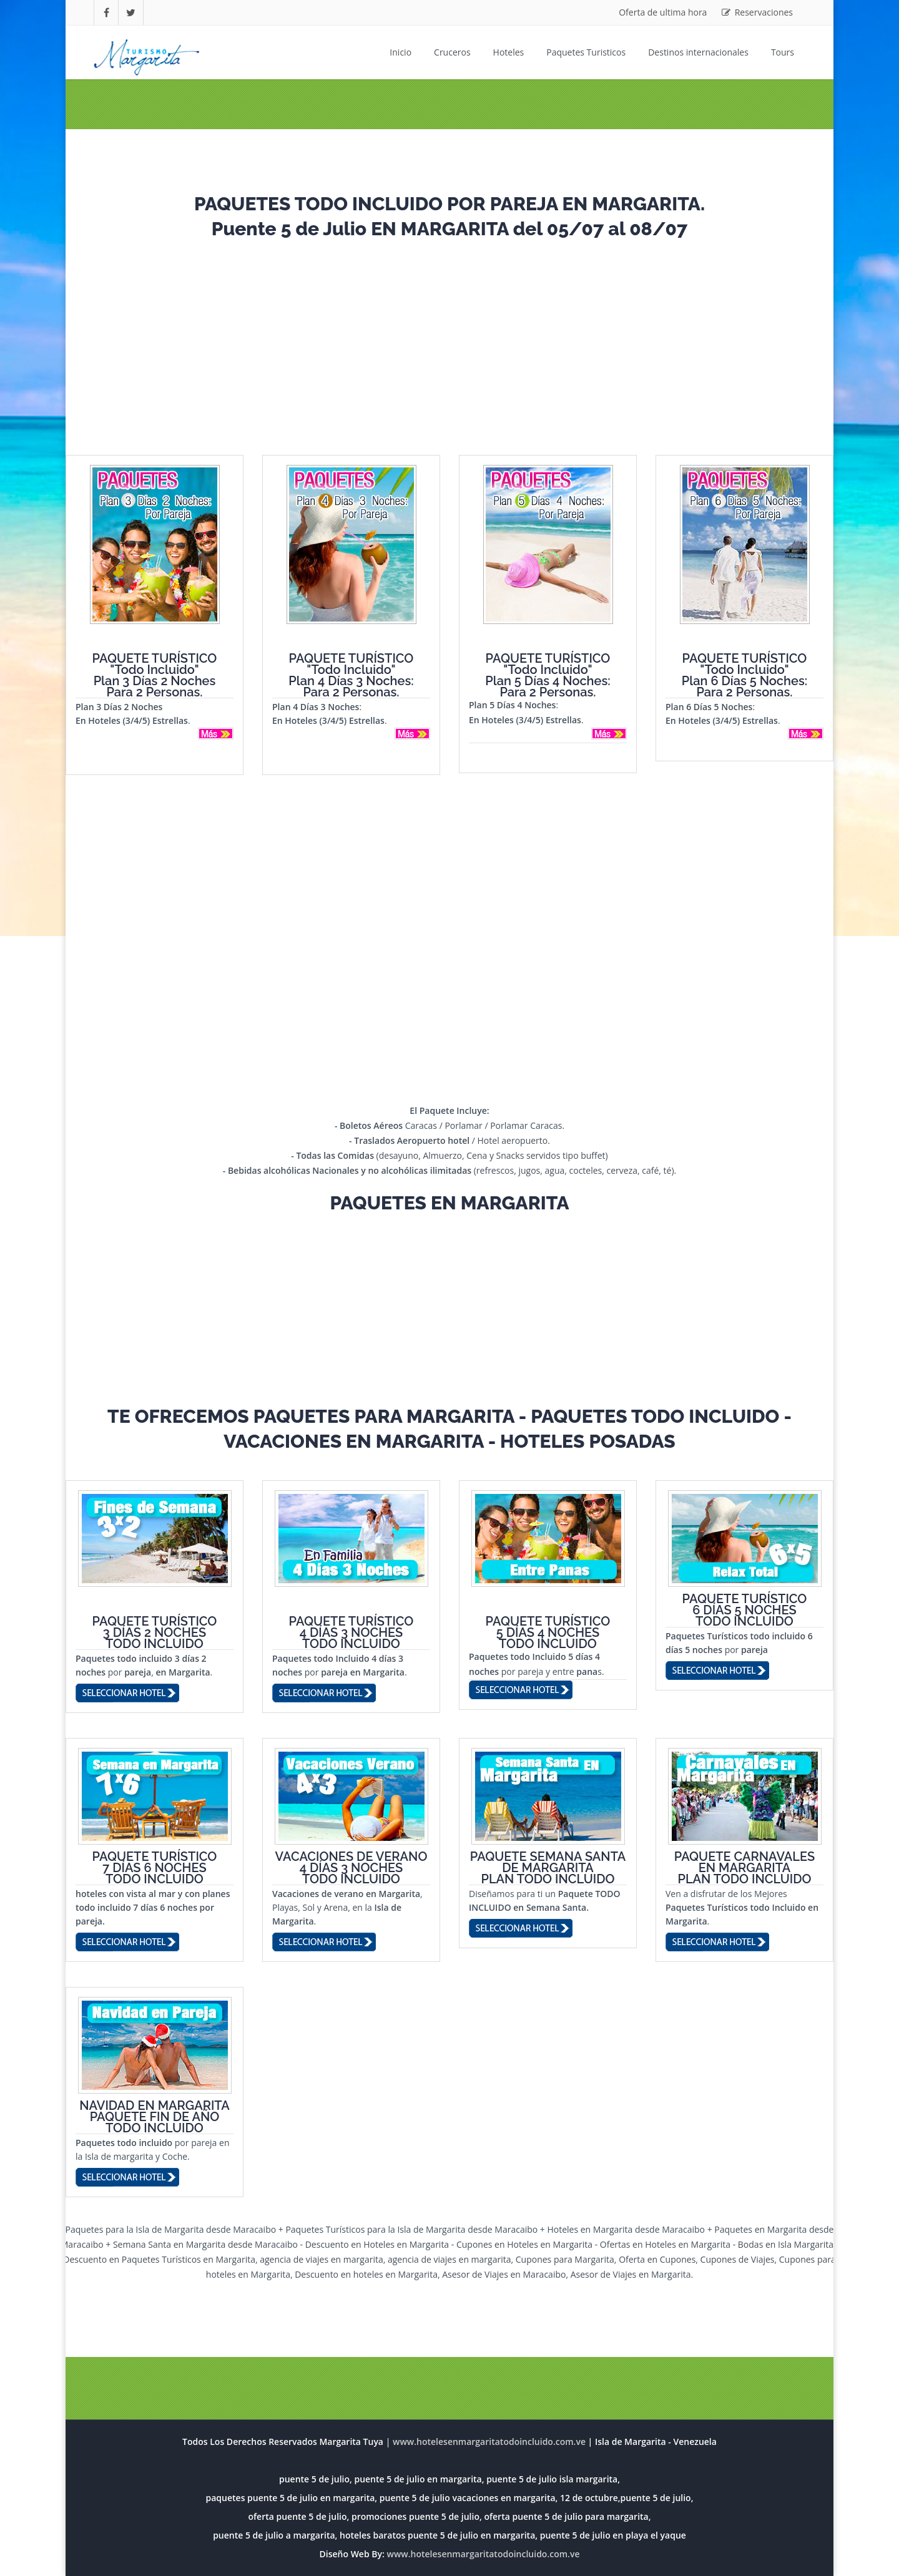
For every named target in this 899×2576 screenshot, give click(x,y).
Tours (782, 52)
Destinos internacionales (698, 52)
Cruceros (452, 52)
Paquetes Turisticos (586, 52)
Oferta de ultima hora (663, 12)
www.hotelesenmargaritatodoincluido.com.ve (482, 2554)
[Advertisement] (449, 342)
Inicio (400, 52)
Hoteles (508, 52)
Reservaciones (757, 12)
